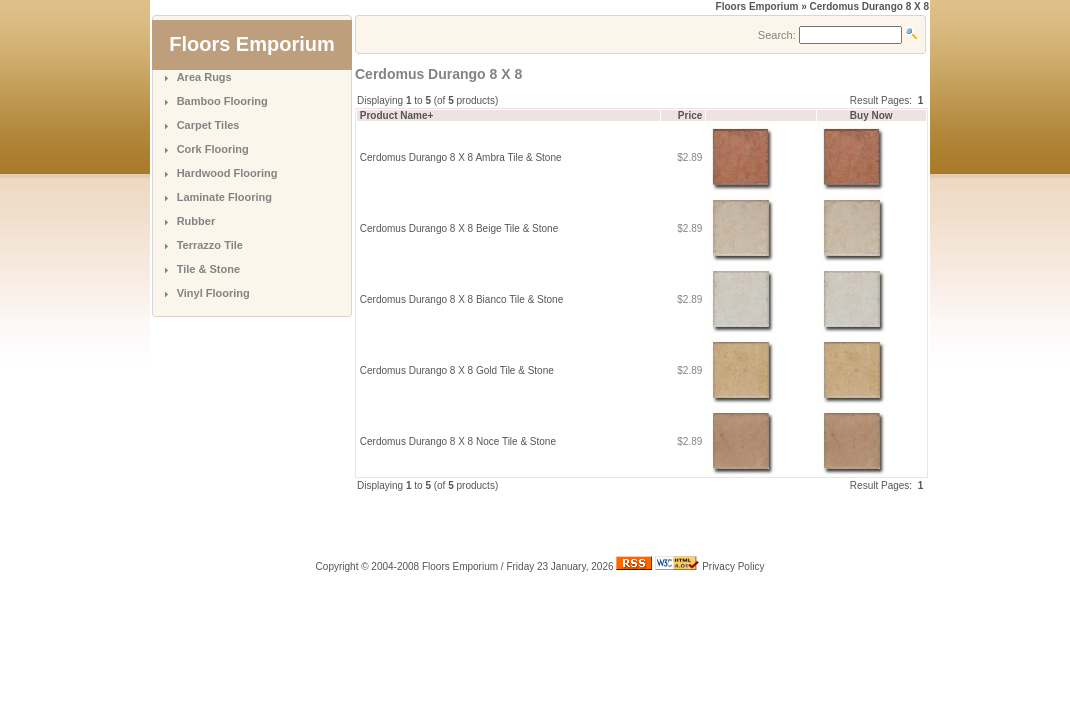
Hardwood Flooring (227, 173)
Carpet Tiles (208, 125)
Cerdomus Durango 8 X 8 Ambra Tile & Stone (461, 157)
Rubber (196, 221)
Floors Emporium (757, 6)
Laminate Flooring (224, 197)
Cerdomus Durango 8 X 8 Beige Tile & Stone (459, 228)
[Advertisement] (589, 523)
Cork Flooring (213, 149)
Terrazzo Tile (210, 245)
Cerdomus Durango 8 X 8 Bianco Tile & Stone (461, 299)
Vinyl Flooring (213, 293)
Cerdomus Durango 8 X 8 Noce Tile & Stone (458, 441)
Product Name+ (397, 115)
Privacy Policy (733, 566)
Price (690, 115)
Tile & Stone (208, 269)
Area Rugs (204, 77)
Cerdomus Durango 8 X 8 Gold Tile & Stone (457, 370)
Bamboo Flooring (222, 101)
